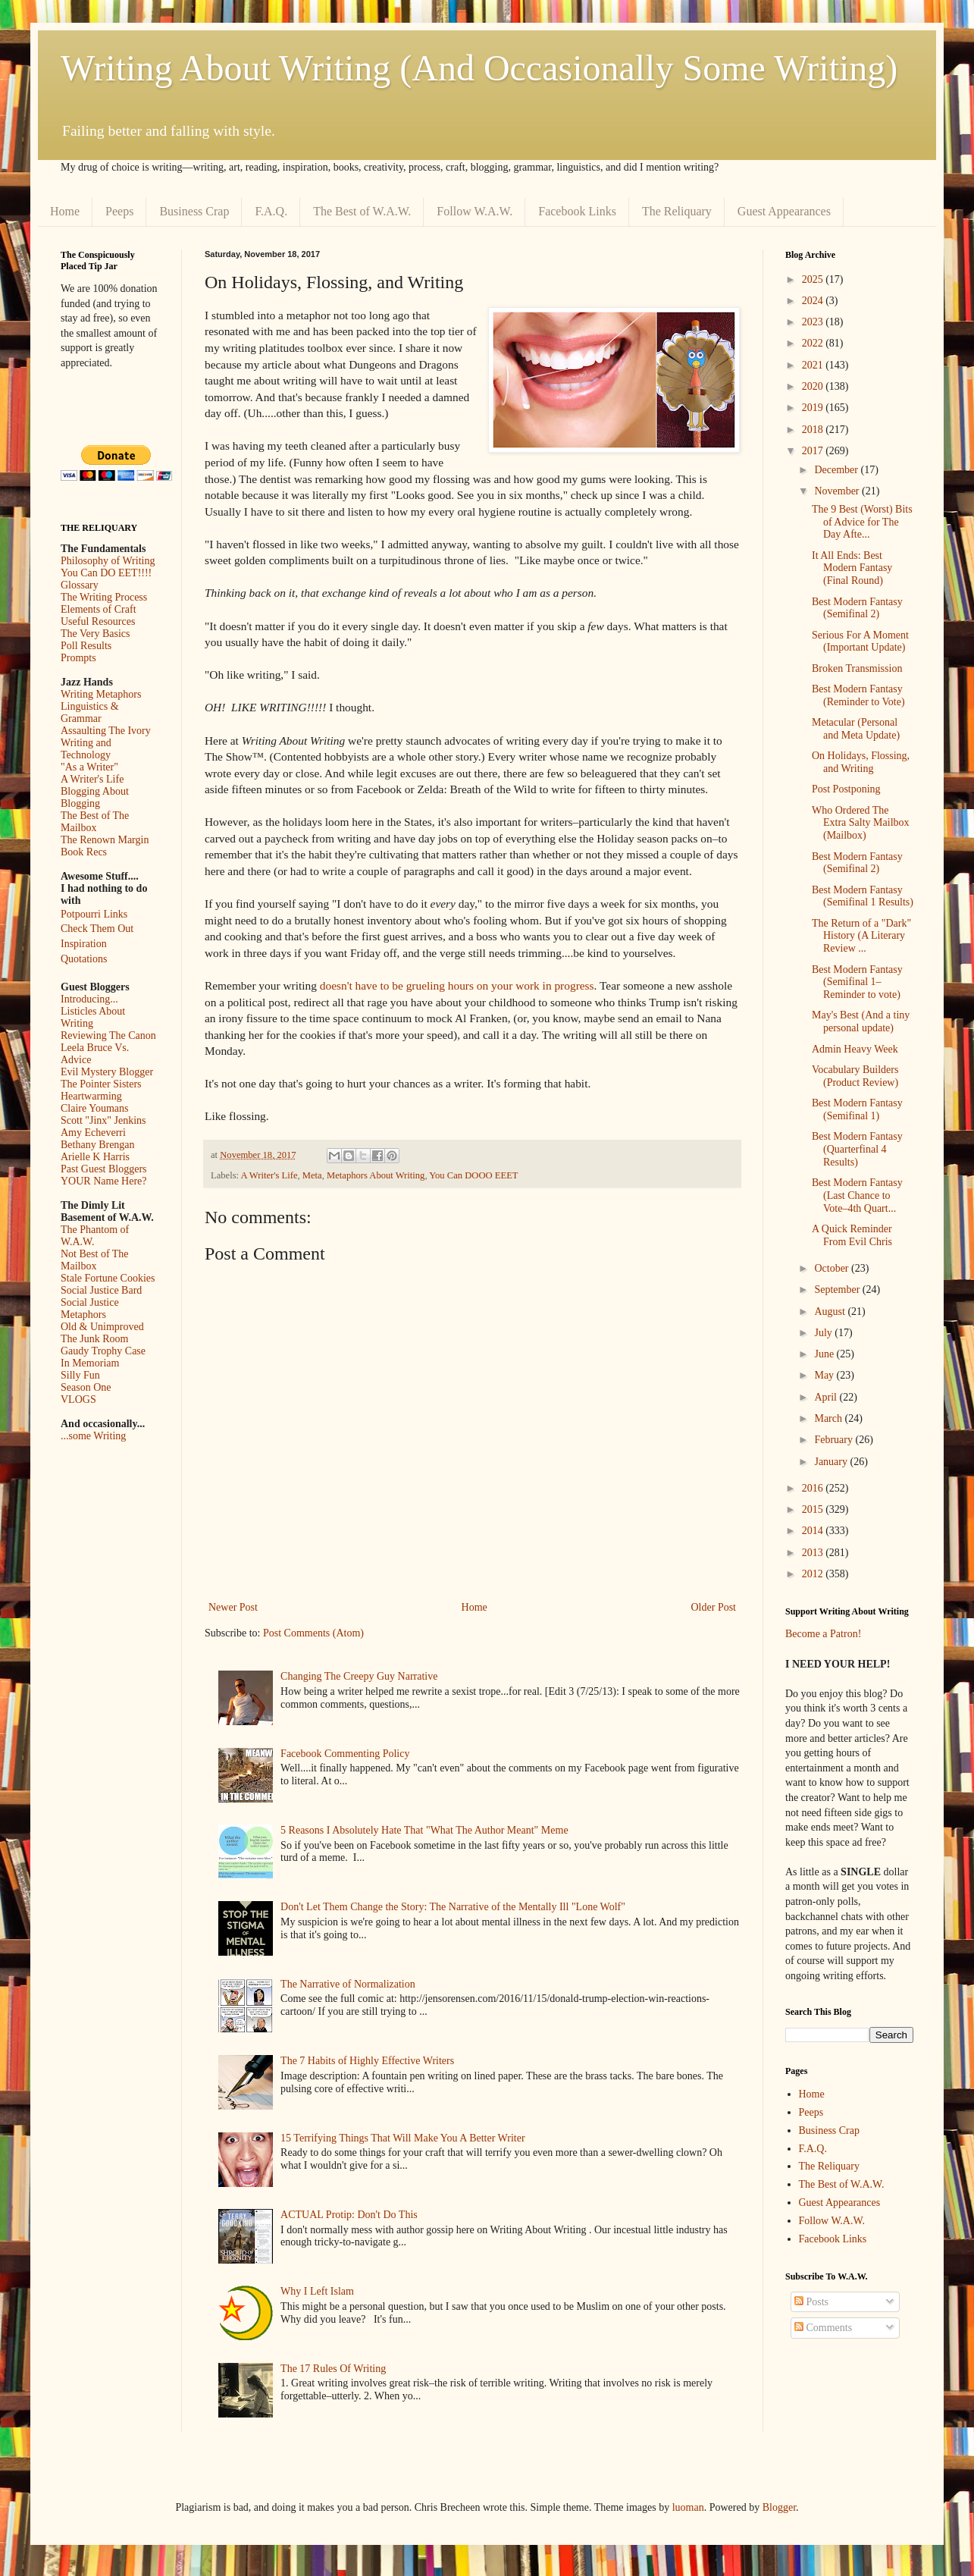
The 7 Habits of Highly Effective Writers (367, 2060)
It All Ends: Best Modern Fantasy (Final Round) (852, 568)
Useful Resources (98, 621)
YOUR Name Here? (104, 1181)
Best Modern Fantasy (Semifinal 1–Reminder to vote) (857, 982)
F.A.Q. (271, 211)
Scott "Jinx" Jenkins (103, 1120)
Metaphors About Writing (375, 1175)
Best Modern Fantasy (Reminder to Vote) (858, 695)
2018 (814, 429)
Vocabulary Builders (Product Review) (855, 1076)
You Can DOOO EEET (473, 1175)
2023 (814, 322)
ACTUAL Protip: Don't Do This (349, 2214)
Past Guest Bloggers (104, 1169)
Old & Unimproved (102, 1326)
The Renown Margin (105, 840)
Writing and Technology (86, 749)
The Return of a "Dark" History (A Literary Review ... (861, 936)
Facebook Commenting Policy (344, 1753)
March (829, 1418)
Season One (86, 1387)
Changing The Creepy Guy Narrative (358, 1676)
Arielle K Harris (95, 1156)
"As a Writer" (89, 767)
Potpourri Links (94, 914)
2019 (814, 407)
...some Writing (93, 1436)
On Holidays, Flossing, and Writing (861, 762)
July (824, 1332)
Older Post (714, 1607)
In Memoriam (90, 1363)
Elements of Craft (98, 609)
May (825, 1375)
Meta (312, 1175)
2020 (814, 386)
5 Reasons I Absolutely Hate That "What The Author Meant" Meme (424, 1830)
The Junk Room (94, 1338)
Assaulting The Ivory (106, 730)
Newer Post (233, 1607)
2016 (814, 1488)
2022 (814, 343)
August (830, 1311)
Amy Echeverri (93, 1132)
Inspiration (84, 943)
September (838, 1289)
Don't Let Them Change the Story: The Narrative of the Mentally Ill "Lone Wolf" (452, 1906)
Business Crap (194, 211)
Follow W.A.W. (474, 211)
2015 (814, 1509)
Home (65, 211)
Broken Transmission (857, 668)
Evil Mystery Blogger (107, 1072)
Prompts (78, 658)
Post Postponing (846, 789)
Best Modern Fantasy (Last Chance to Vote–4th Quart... (857, 1195)
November (838, 491)
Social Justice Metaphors (90, 1308)
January (832, 1461)
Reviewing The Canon (108, 1035)
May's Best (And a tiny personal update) (861, 1021)
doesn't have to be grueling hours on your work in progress (457, 985)
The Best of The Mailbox (95, 821)
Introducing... (89, 999)
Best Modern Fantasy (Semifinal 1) (857, 1109)
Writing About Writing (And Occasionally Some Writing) (479, 68)
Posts (811, 2302)
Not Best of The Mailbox (95, 1260)
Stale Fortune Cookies (108, 1278)
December (837, 469)
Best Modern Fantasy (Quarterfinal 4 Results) (857, 1149)
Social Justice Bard (101, 1290)
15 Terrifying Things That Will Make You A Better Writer (402, 2138)
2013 (814, 1552)
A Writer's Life (269, 1175)
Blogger (779, 2507)
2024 (814, 300)
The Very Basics (95, 633)
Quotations (84, 959)
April (826, 1397)
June (825, 1354)
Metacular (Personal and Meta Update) (856, 729)
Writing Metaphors (101, 694)
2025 (814, 279)
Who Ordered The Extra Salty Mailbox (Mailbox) (861, 823)
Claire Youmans (94, 1108)
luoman (688, 2507)
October (832, 1268)
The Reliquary (677, 211)
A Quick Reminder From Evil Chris (852, 1235)
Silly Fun (80, 1375)
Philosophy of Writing (108, 560)
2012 (814, 1574)
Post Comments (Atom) (313, 1633)
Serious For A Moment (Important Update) (860, 641)
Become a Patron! (823, 1633)
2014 (814, 1530)
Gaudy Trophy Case (103, 1351)
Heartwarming (91, 1096)
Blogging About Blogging (95, 797)
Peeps (119, 211)
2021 (814, 365)
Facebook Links (577, 211)
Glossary (80, 585)
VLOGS (78, 1399)
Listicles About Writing (93, 1017)
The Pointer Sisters (101, 1084)
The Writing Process (104, 597)
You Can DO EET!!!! (106, 573)
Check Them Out (97, 928)
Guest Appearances (784, 211)
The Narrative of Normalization (347, 1984)
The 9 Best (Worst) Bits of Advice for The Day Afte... (862, 522)
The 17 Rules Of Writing (333, 2368)
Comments (823, 2327)
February (834, 1439)
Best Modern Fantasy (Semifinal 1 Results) (862, 896)
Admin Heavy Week (855, 1049)
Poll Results (86, 645)
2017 (814, 451)
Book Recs (84, 852)
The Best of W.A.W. (362, 211)
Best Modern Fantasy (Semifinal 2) (857, 608)
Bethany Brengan (98, 1144)
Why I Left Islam (317, 2291)
